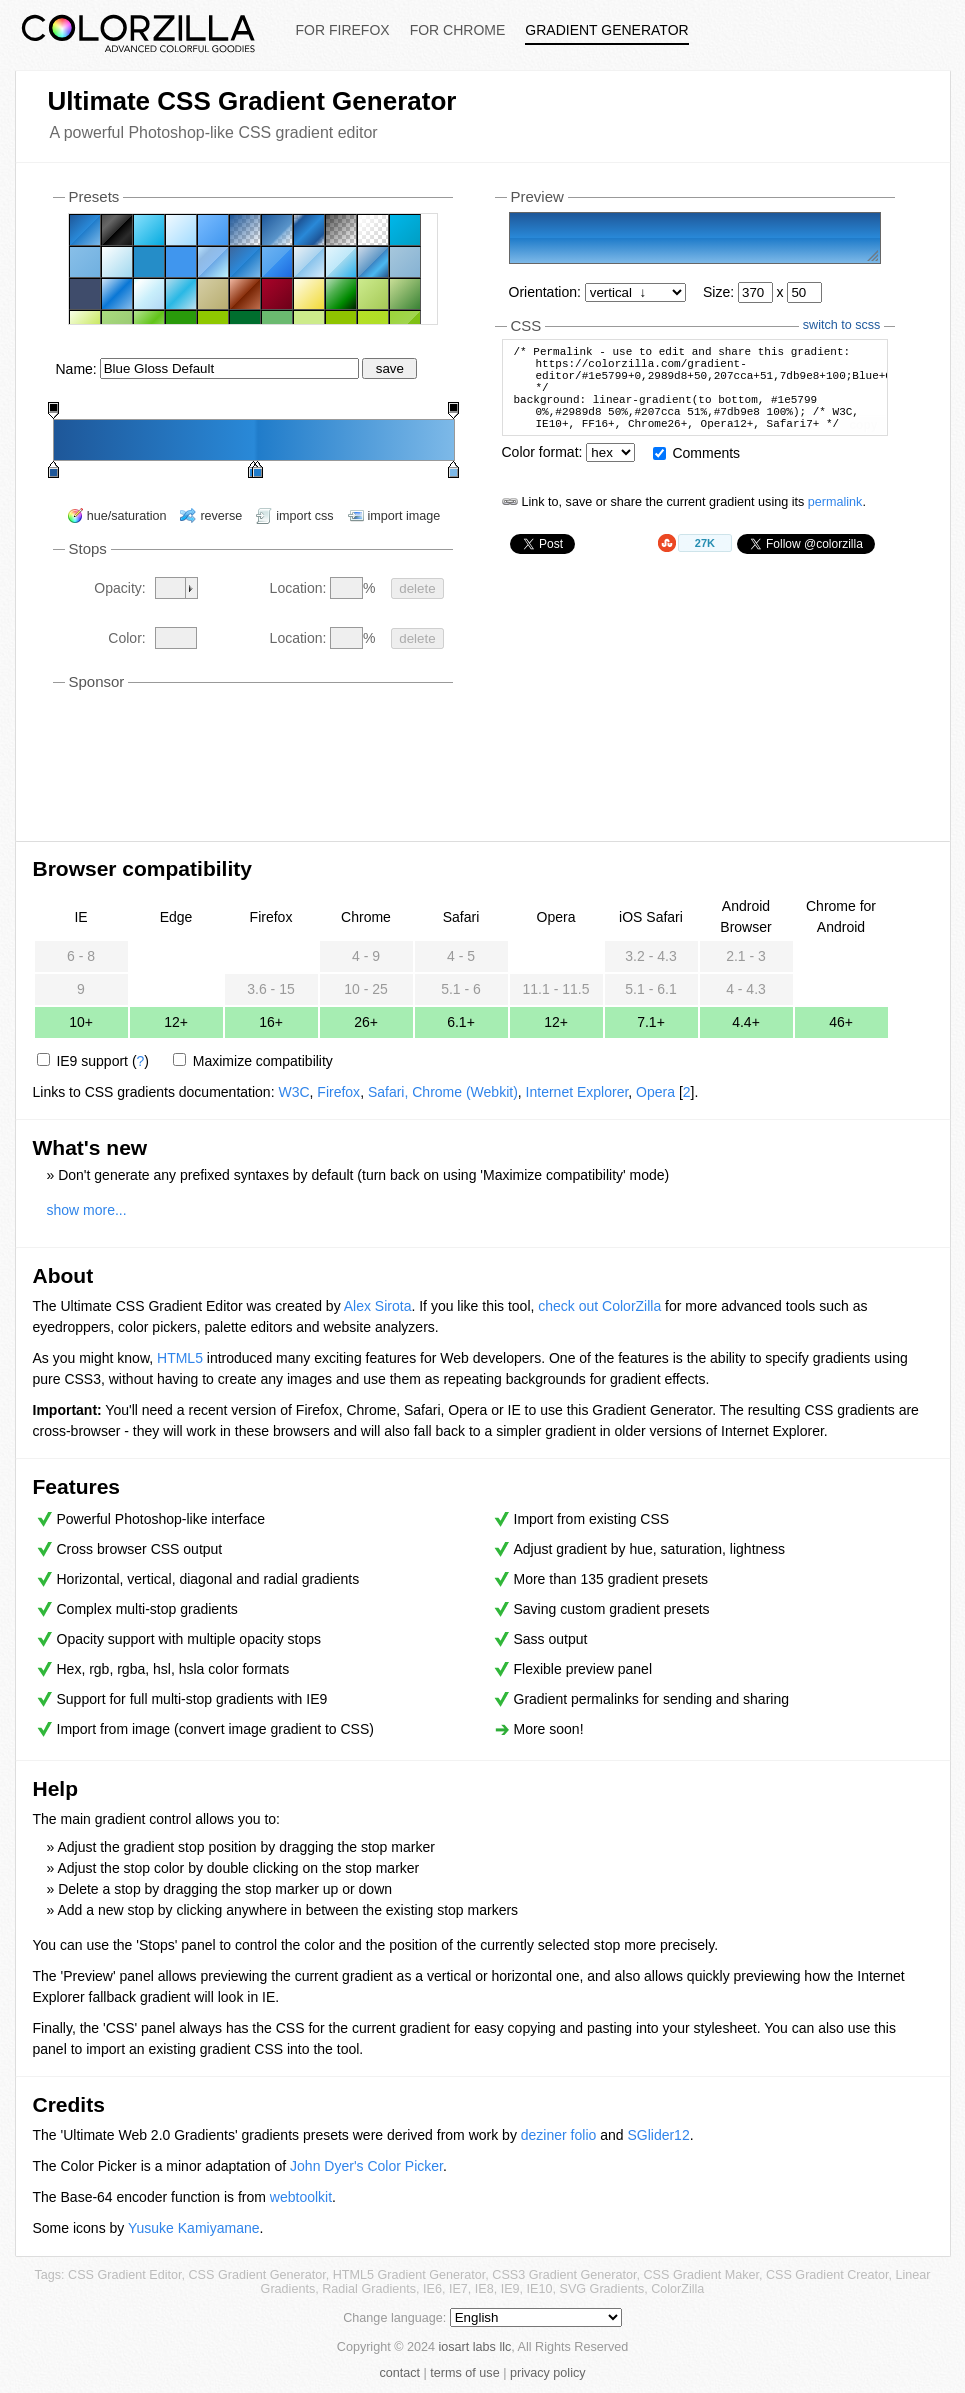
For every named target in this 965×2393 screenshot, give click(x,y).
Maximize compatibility (263, 1061)
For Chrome (458, 30)
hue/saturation (127, 516)
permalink (835, 523)
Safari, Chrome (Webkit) (443, 1092)
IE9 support (92, 1061)
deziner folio (559, 2135)
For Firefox (343, 30)
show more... (87, 1210)
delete (417, 588)
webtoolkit (301, 2197)
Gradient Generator (606, 30)
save (390, 368)
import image (404, 516)
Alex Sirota (378, 1306)
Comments (706, 474)
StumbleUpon (668, 564)
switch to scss (842, 325)
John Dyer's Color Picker (366, 2166)
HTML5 (180, 1358)
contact (399, 2373)
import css (304, 516)
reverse (221, 516)
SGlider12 (658, 2135)
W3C (293, 1092)
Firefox (338, 1092)
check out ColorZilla (599, 1306)
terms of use (464, 2373)
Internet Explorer (577, 1092)
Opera (655, 1092)
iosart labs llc (475, 2347)
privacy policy (548, 2373)
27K (705, 564)
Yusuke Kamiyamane (194, 2228)
